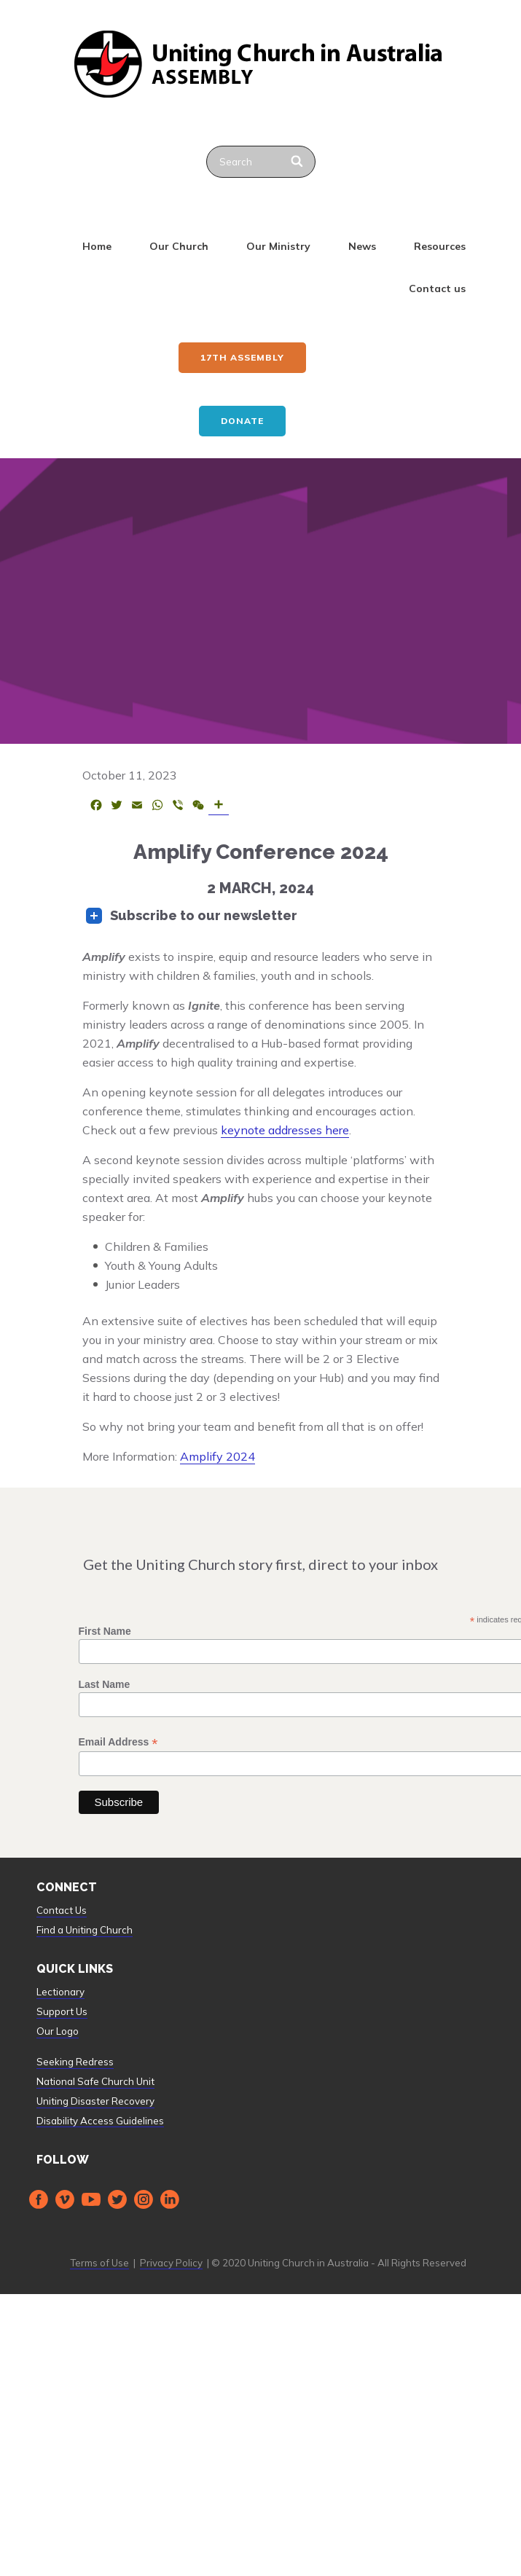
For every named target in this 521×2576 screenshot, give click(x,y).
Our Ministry (278, 246)
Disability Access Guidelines (100, 2121)
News (362, 246)
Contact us (437, 288)
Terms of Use (99, 2263)
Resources (440, 246)
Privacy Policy (171, 2263)
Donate (242, 420)
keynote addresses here (285, 1130)
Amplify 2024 (217, 1456)
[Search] (298, 162)
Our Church (178, 246)
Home (96, 246)
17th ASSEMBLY (242, 357)
